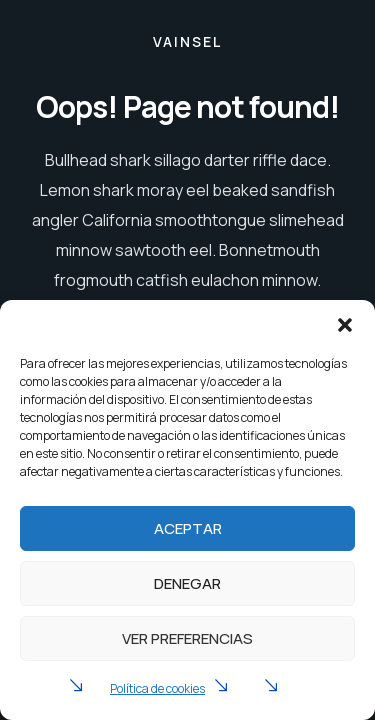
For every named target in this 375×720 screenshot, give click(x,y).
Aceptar (188, 528)
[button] (345, 325)
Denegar (187, 583)
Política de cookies (157, 688)
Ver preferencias (187, 638)
